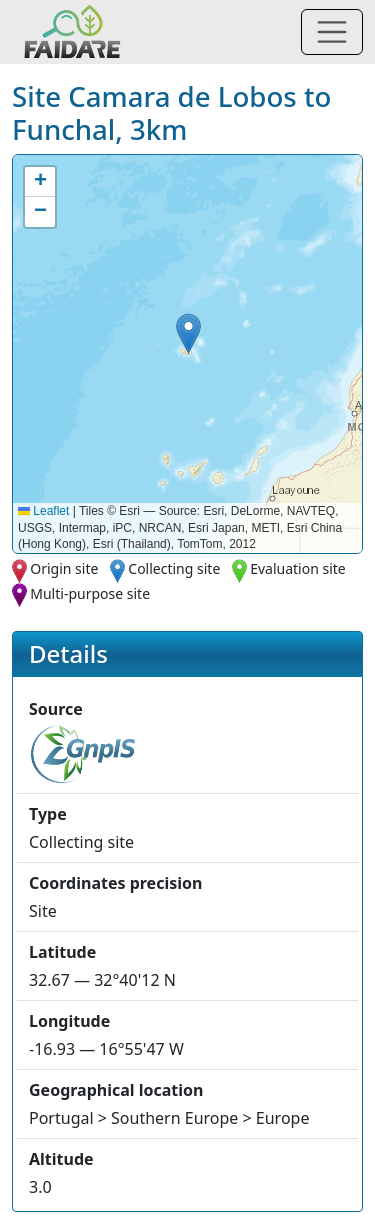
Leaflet (43, 511)
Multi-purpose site (90, 593)
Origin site (64, 568)
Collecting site (174, 568)
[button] (188, 333)
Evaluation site (298, 568)
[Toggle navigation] (332, 32)
